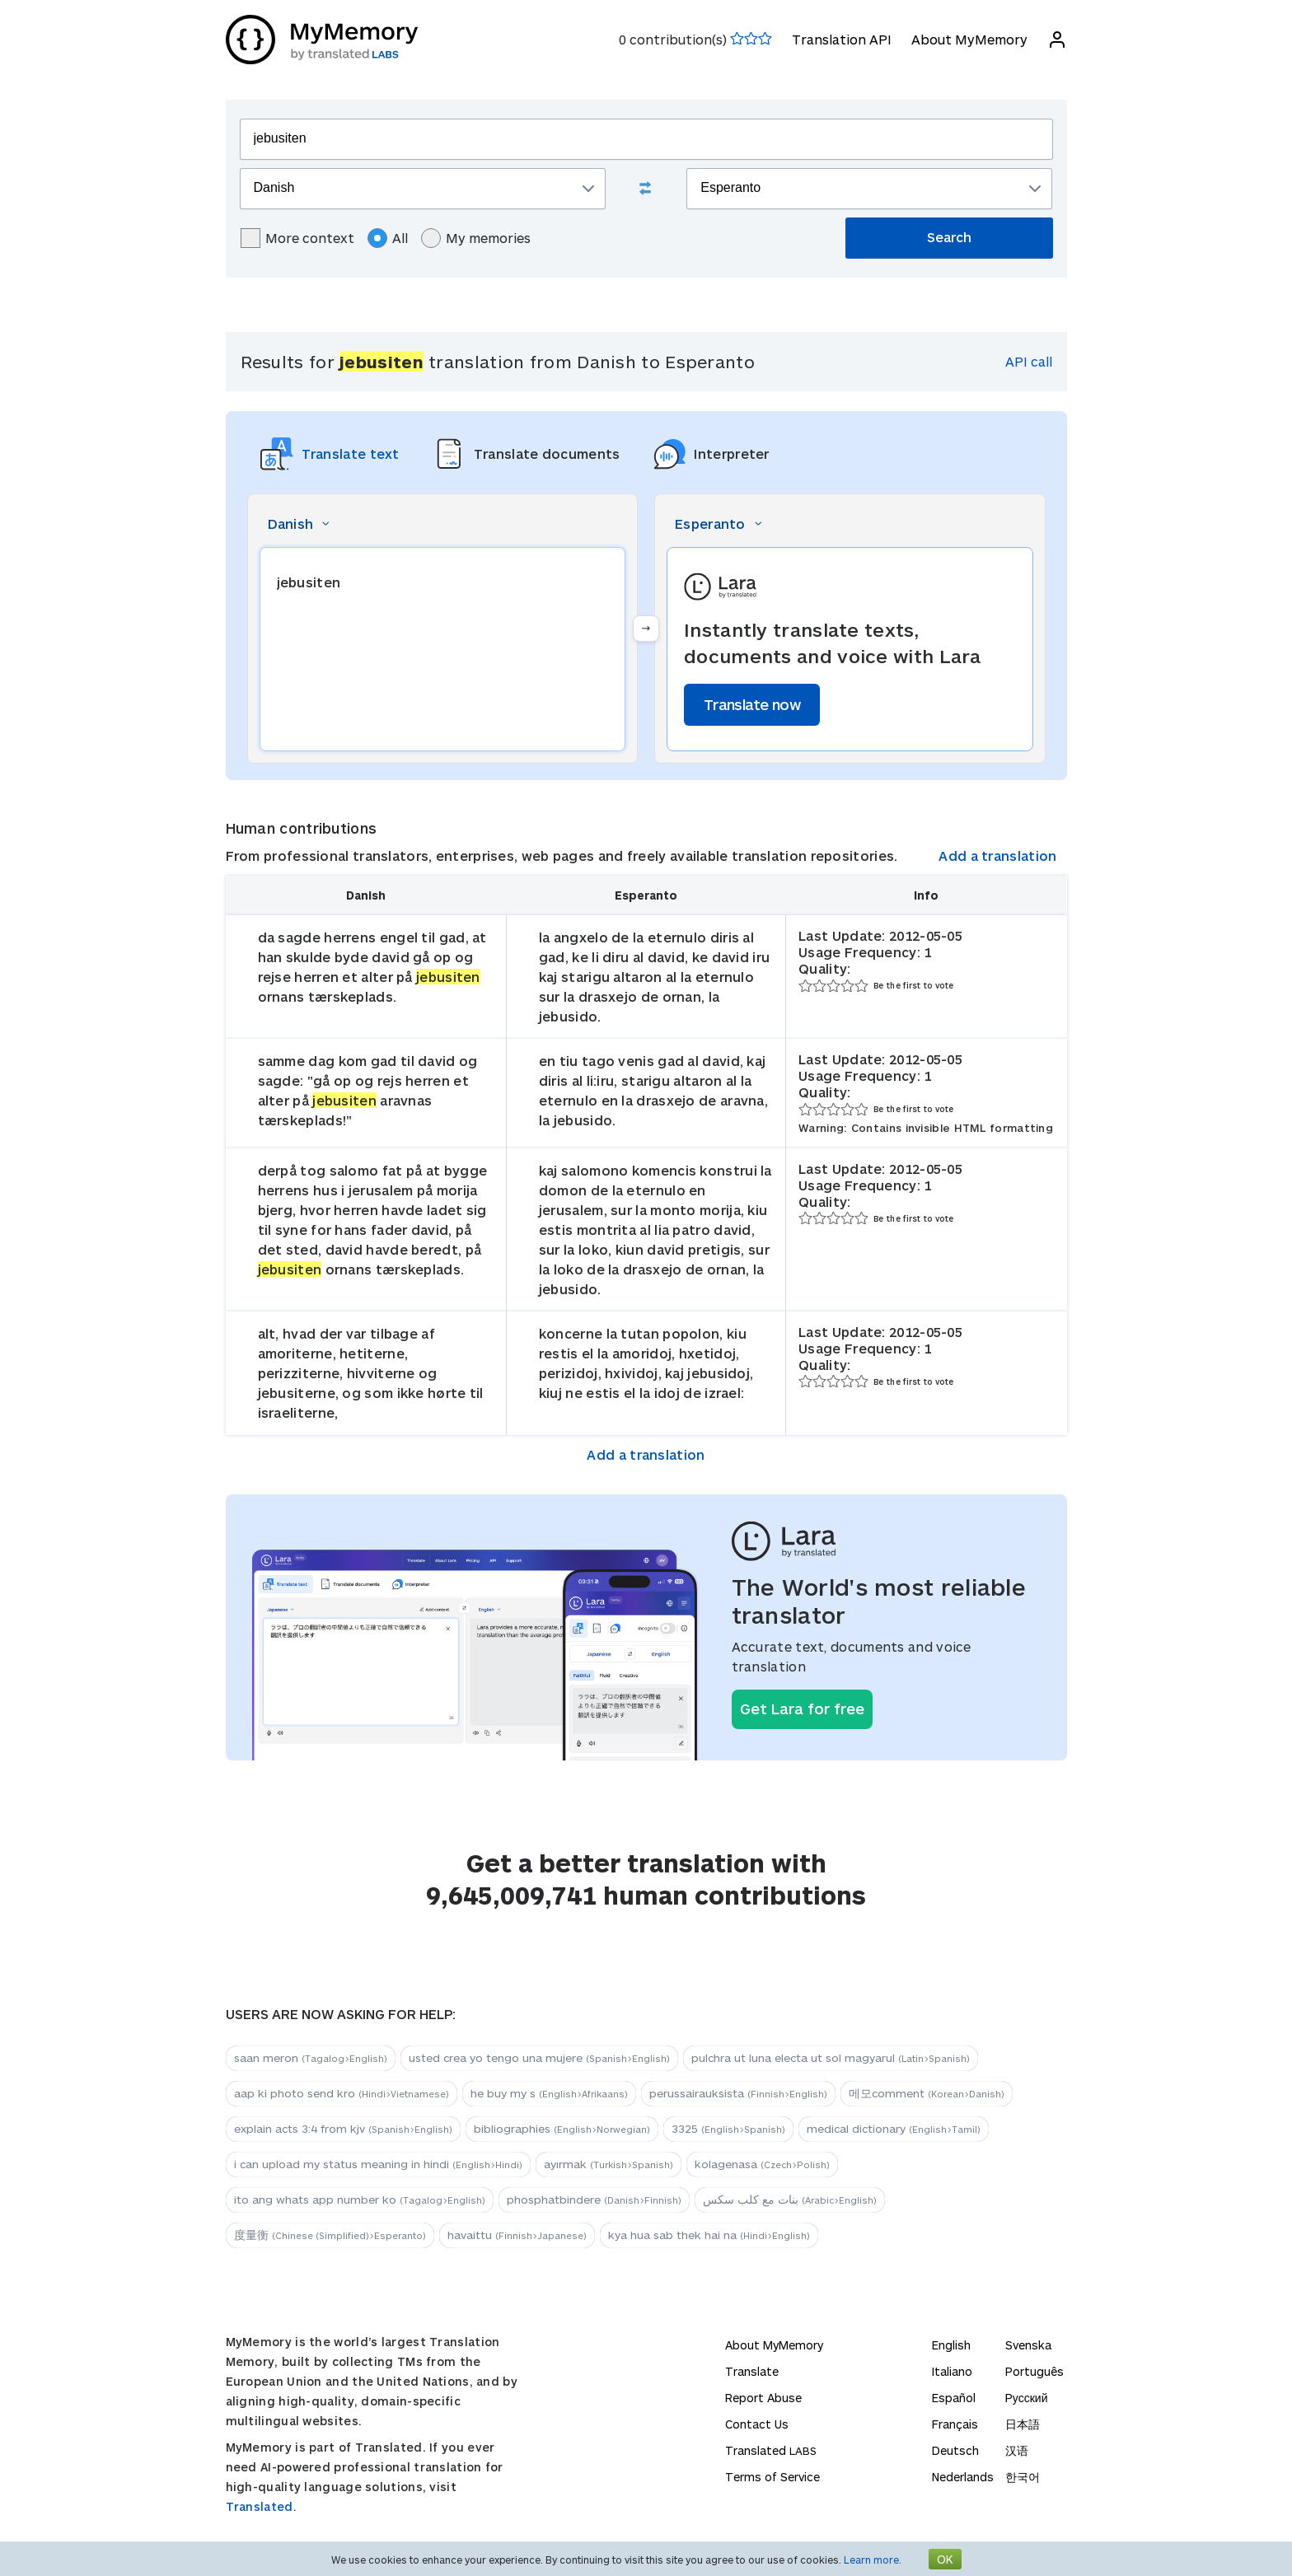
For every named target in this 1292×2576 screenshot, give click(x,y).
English (951, 2345)
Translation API (842, 39)
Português (1034, 2371)
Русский (1026, 2398)
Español (954, 2398)
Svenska (1028, 2345)
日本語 (1022, 2424)
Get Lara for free (802, 1708)
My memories (476, 238)
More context (297, 238)
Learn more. (872, 2559)
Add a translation (997, 855)
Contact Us (757, 2424)
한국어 (1022, 2477)
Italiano (952, 2371)
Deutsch (955, 2450)
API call (1028, 361)
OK (945, 2559)
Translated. (261, 2506)
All (387, 238)
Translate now (752, 704)
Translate (752, 2371)
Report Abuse (763, 2398)
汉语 (1016, 2450)
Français (955, 2424)
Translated (771, 2450)
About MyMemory (969, 39)
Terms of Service (772, 2477)
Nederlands (963, 2477)
